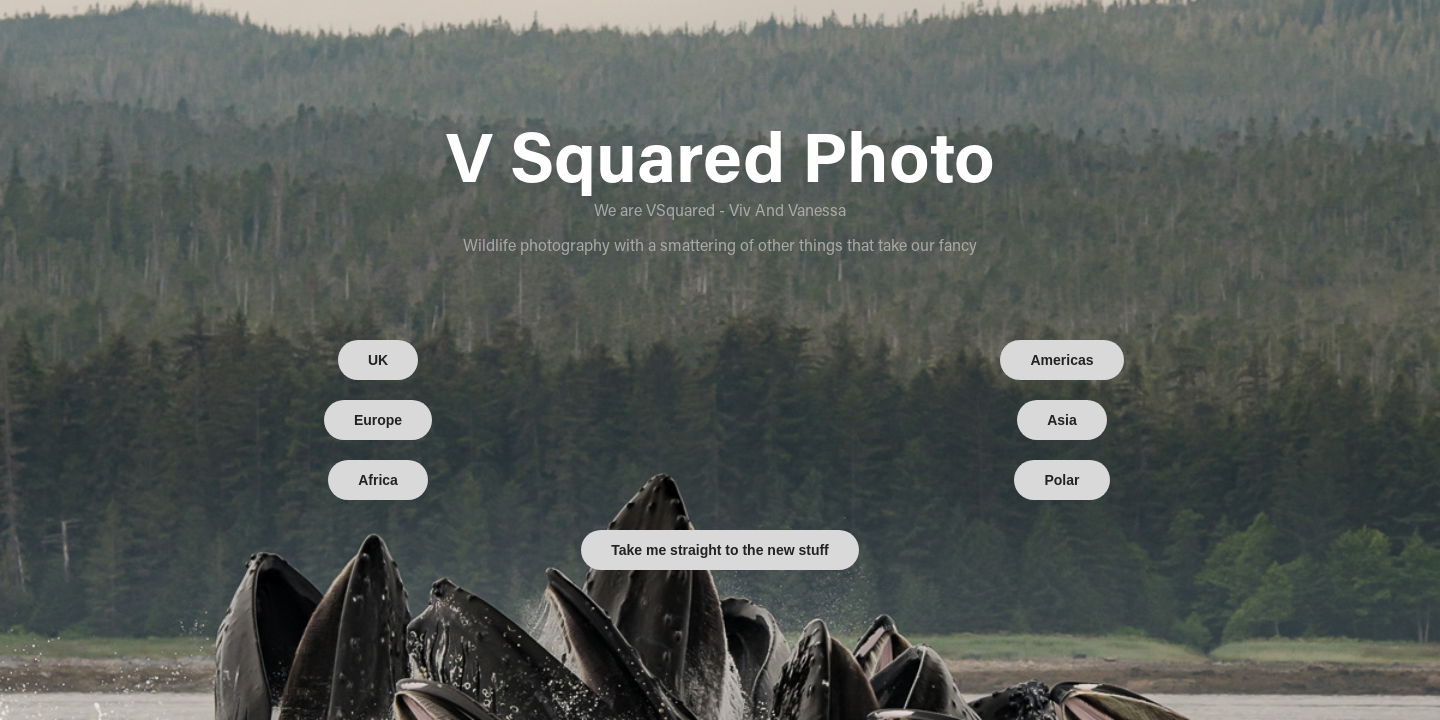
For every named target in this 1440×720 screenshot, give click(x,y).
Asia (1062, 420)
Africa (378, 480)
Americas (1061, 360)
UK (378, 360)
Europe (378, 420)
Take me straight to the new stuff (720, 550)
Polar (1061, 480)
